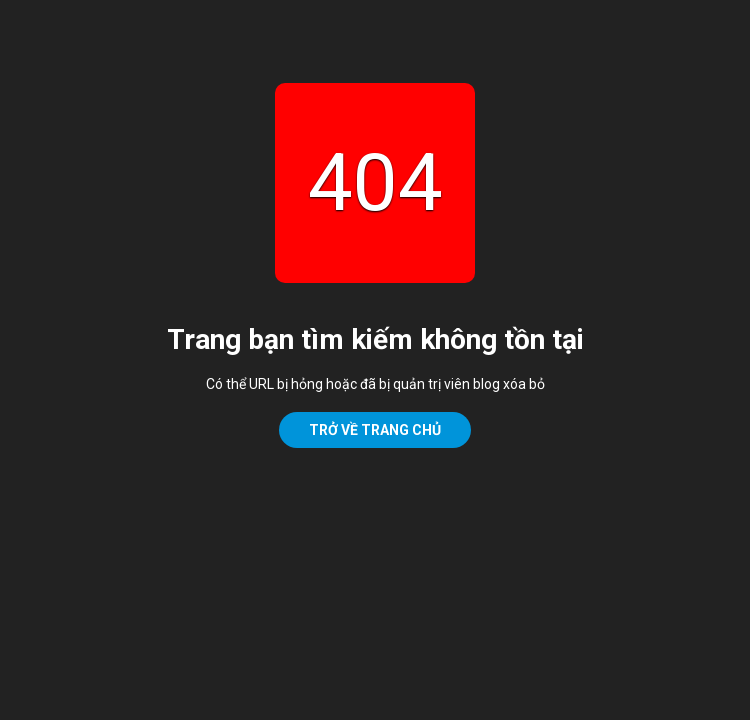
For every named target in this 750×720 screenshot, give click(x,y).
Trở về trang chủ (375, 430)
